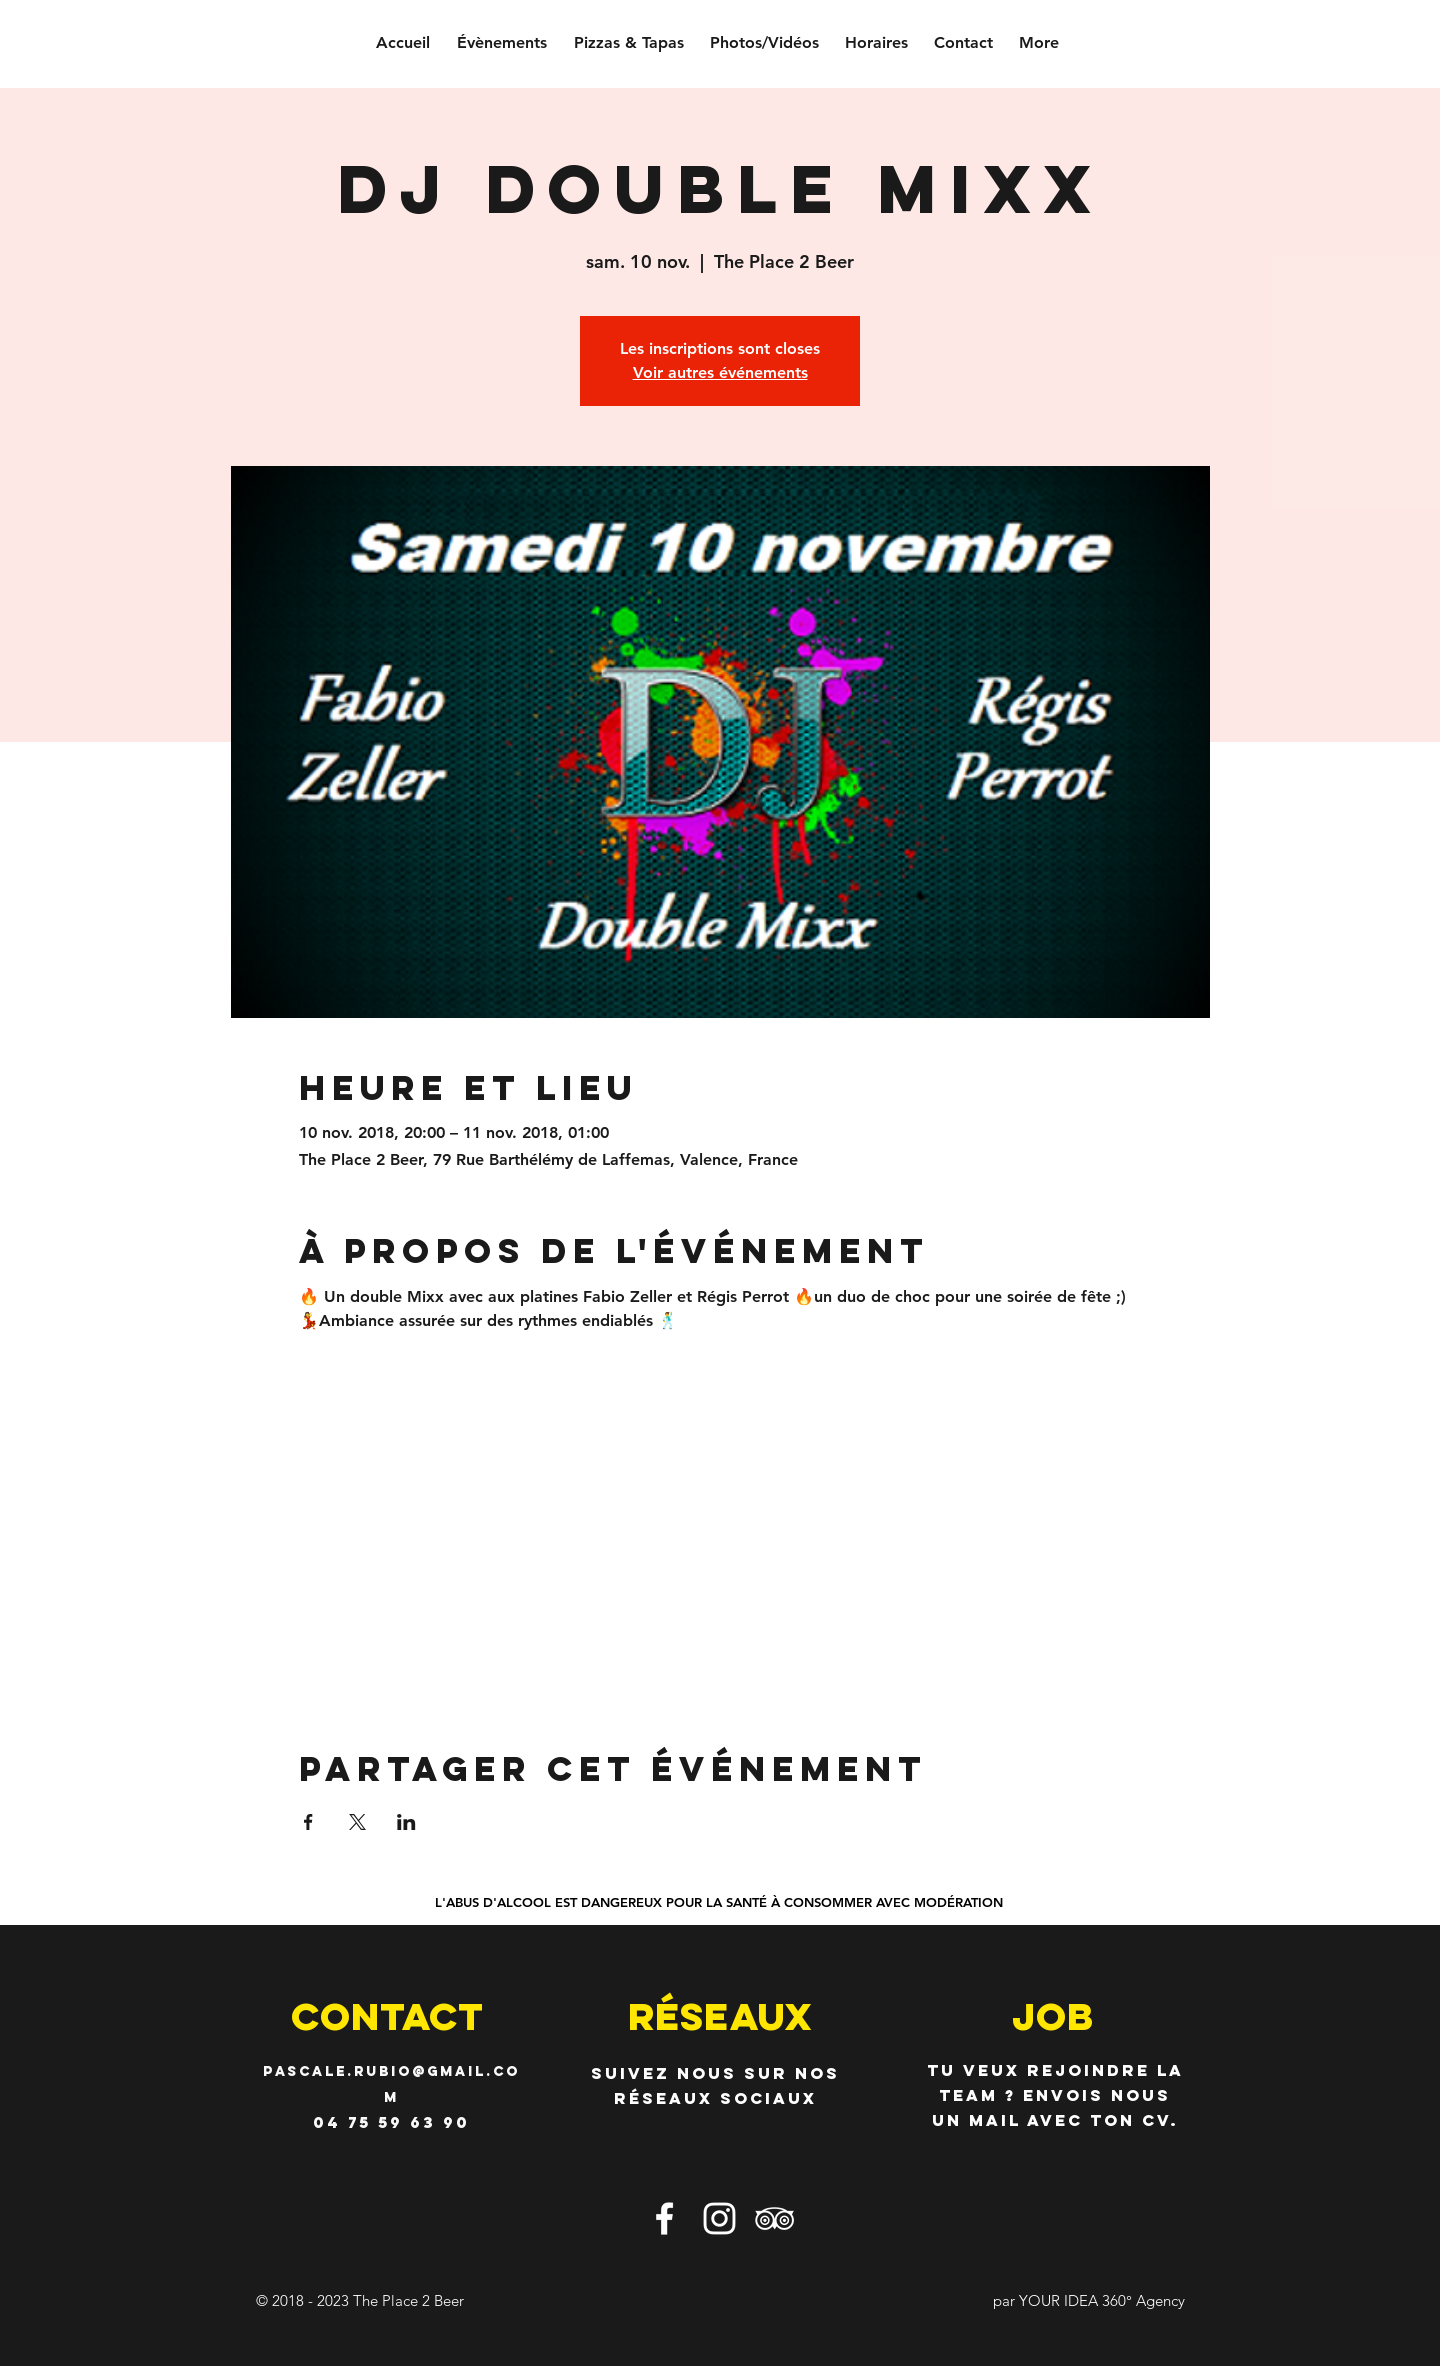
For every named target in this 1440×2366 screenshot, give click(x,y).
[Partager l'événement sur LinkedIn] (406, 1822)
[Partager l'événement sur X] (357, 1822)
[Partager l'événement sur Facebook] (308, 1822)
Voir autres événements (720, 372)
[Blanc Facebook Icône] (664, 2218)
